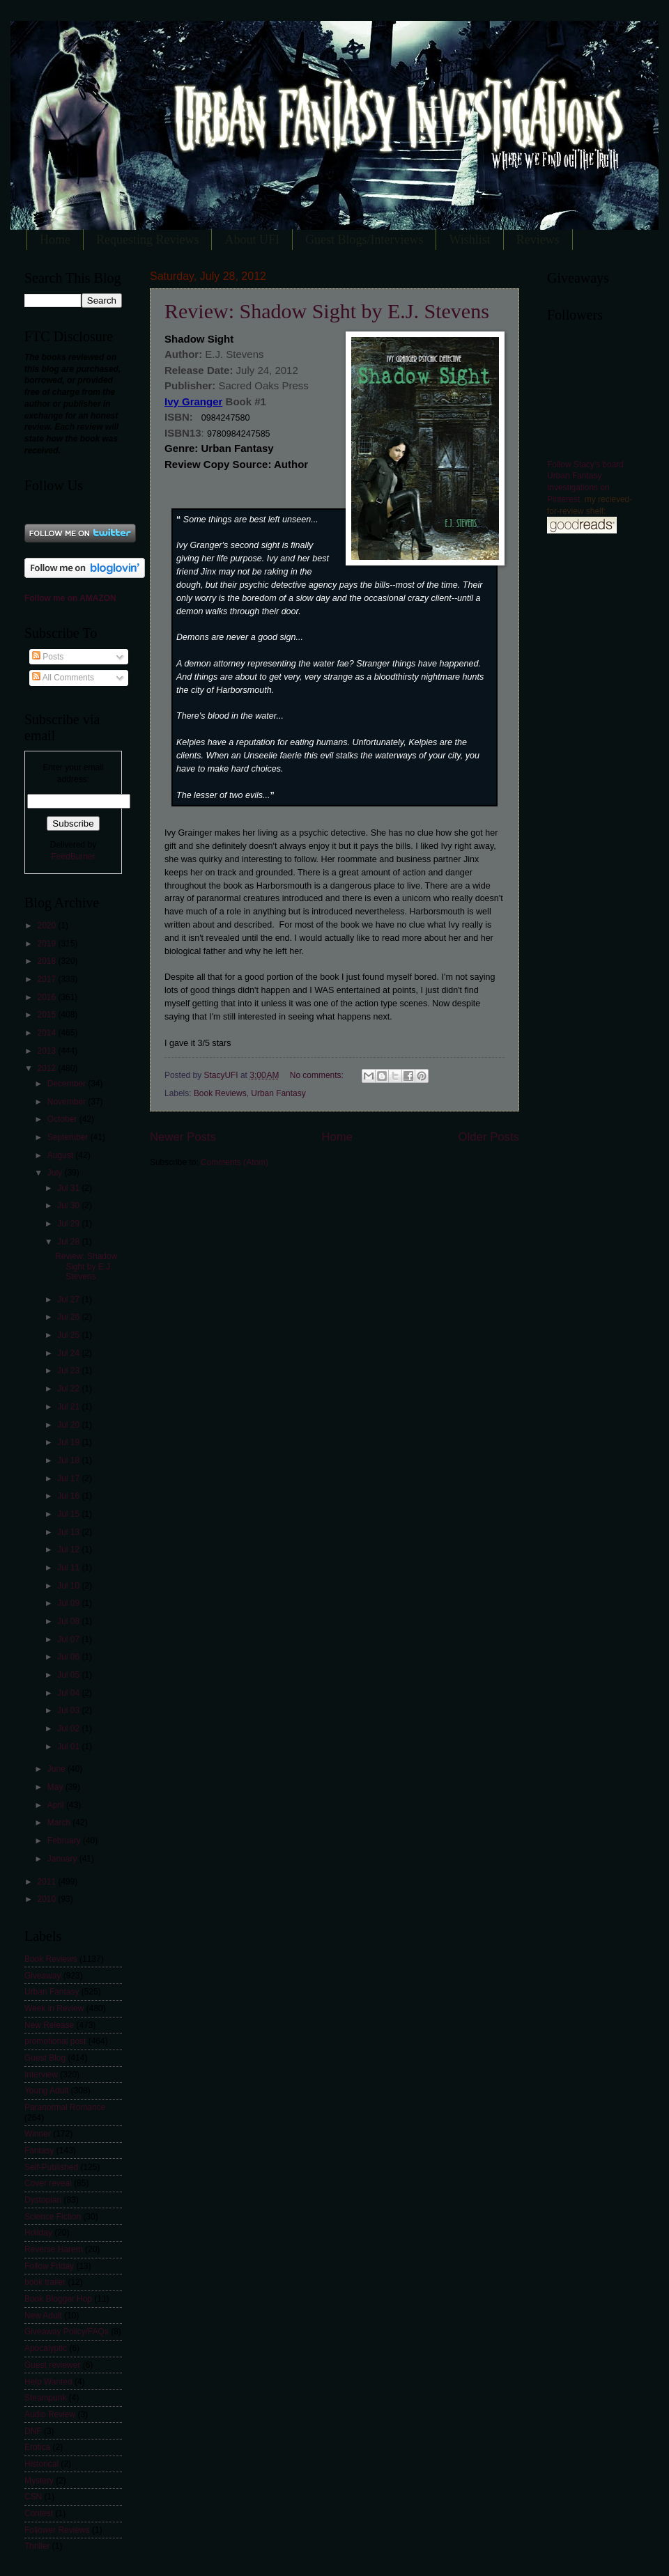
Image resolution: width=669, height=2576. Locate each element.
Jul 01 (69, 1746)
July (56, 1173)
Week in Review (54, 2008)
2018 (47, 961)
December (67, 1083)
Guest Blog (45, 2058)
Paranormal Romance (64, 2107)
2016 (47, 997)
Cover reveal (48, 2183)
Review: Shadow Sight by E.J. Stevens (326, 310)
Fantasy (39, 2150)
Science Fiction (52, 2217)
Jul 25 (69, 1335)
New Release (49, 2025)
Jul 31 (69, 1188)
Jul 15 (69, 1514)
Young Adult (46, 2090)
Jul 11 (69, 1567)
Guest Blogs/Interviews (364, 240)
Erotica (37, 2447)
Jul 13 (69, 1532)
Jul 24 (69, 1353)
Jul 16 (69, 1496)
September (69, 1137)
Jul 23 (69, 1370)
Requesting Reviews (147, 240)
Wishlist (469, 240)
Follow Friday (49, 2266)
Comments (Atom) (234, 1162)
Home (55, 240)
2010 (47, 1899)
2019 (47, 944)
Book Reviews (220, 1093)
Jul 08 (69, 1621)
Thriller (37, 2546)
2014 (47, 1033)
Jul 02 (69, 1728)
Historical (41, 2464)
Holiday (38, 2233)
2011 (47, 1882)
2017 (47, 979)
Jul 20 (69, 1425)
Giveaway (42, 1976)
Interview (41, 2074)
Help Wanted (48, 2382)
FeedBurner (73, 856)
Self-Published (51, 2167)
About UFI (251, 240)
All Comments (63, 677)
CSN (33, 2496)
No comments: (318, 1075)
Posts (47, 657)
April (56, 1805)
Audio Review (49, 2414)
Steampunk (45, 2398)
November (67, 1102)
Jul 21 (69, 1407)
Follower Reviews (57, 2530)
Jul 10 (69, 1586)
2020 (47, 925)
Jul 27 (69, 1299)
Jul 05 (69, 1675)
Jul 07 (69, 1639)
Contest (38, 2513)
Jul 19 (69, 1442)
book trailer (45, 2282)
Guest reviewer (52, 2365)
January (63, 1859)
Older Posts (489, 1136)
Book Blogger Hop (58, 2299)
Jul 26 (69, 1317)
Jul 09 (69, 1603)
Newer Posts (183, 1136)
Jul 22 (69, 1389)
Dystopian (42, 2200)
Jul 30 (69, 1205)
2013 (47, 1051)
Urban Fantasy (278, 1093)
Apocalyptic (45, 2348)
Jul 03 (69, 1710)
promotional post (55, 2041)
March (60, 1822)
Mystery (39, 2480)
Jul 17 (69, 1478)
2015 (47, 1015)
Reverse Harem (53, 2249)
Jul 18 (69, 1460)
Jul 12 (69, 1549)
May (56, 1787)
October (63, 1119)
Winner (37, 2134)
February (65, 1840)
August (61, 1155)
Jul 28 (69, 1242)
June (57, 1769)
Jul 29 (69, 1223)
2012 (47, 1068)
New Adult (43, 2315)
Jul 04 (69, 1693)
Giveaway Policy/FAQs (66, 2331)
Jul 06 (69, 1657)
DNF (33, 2431)
